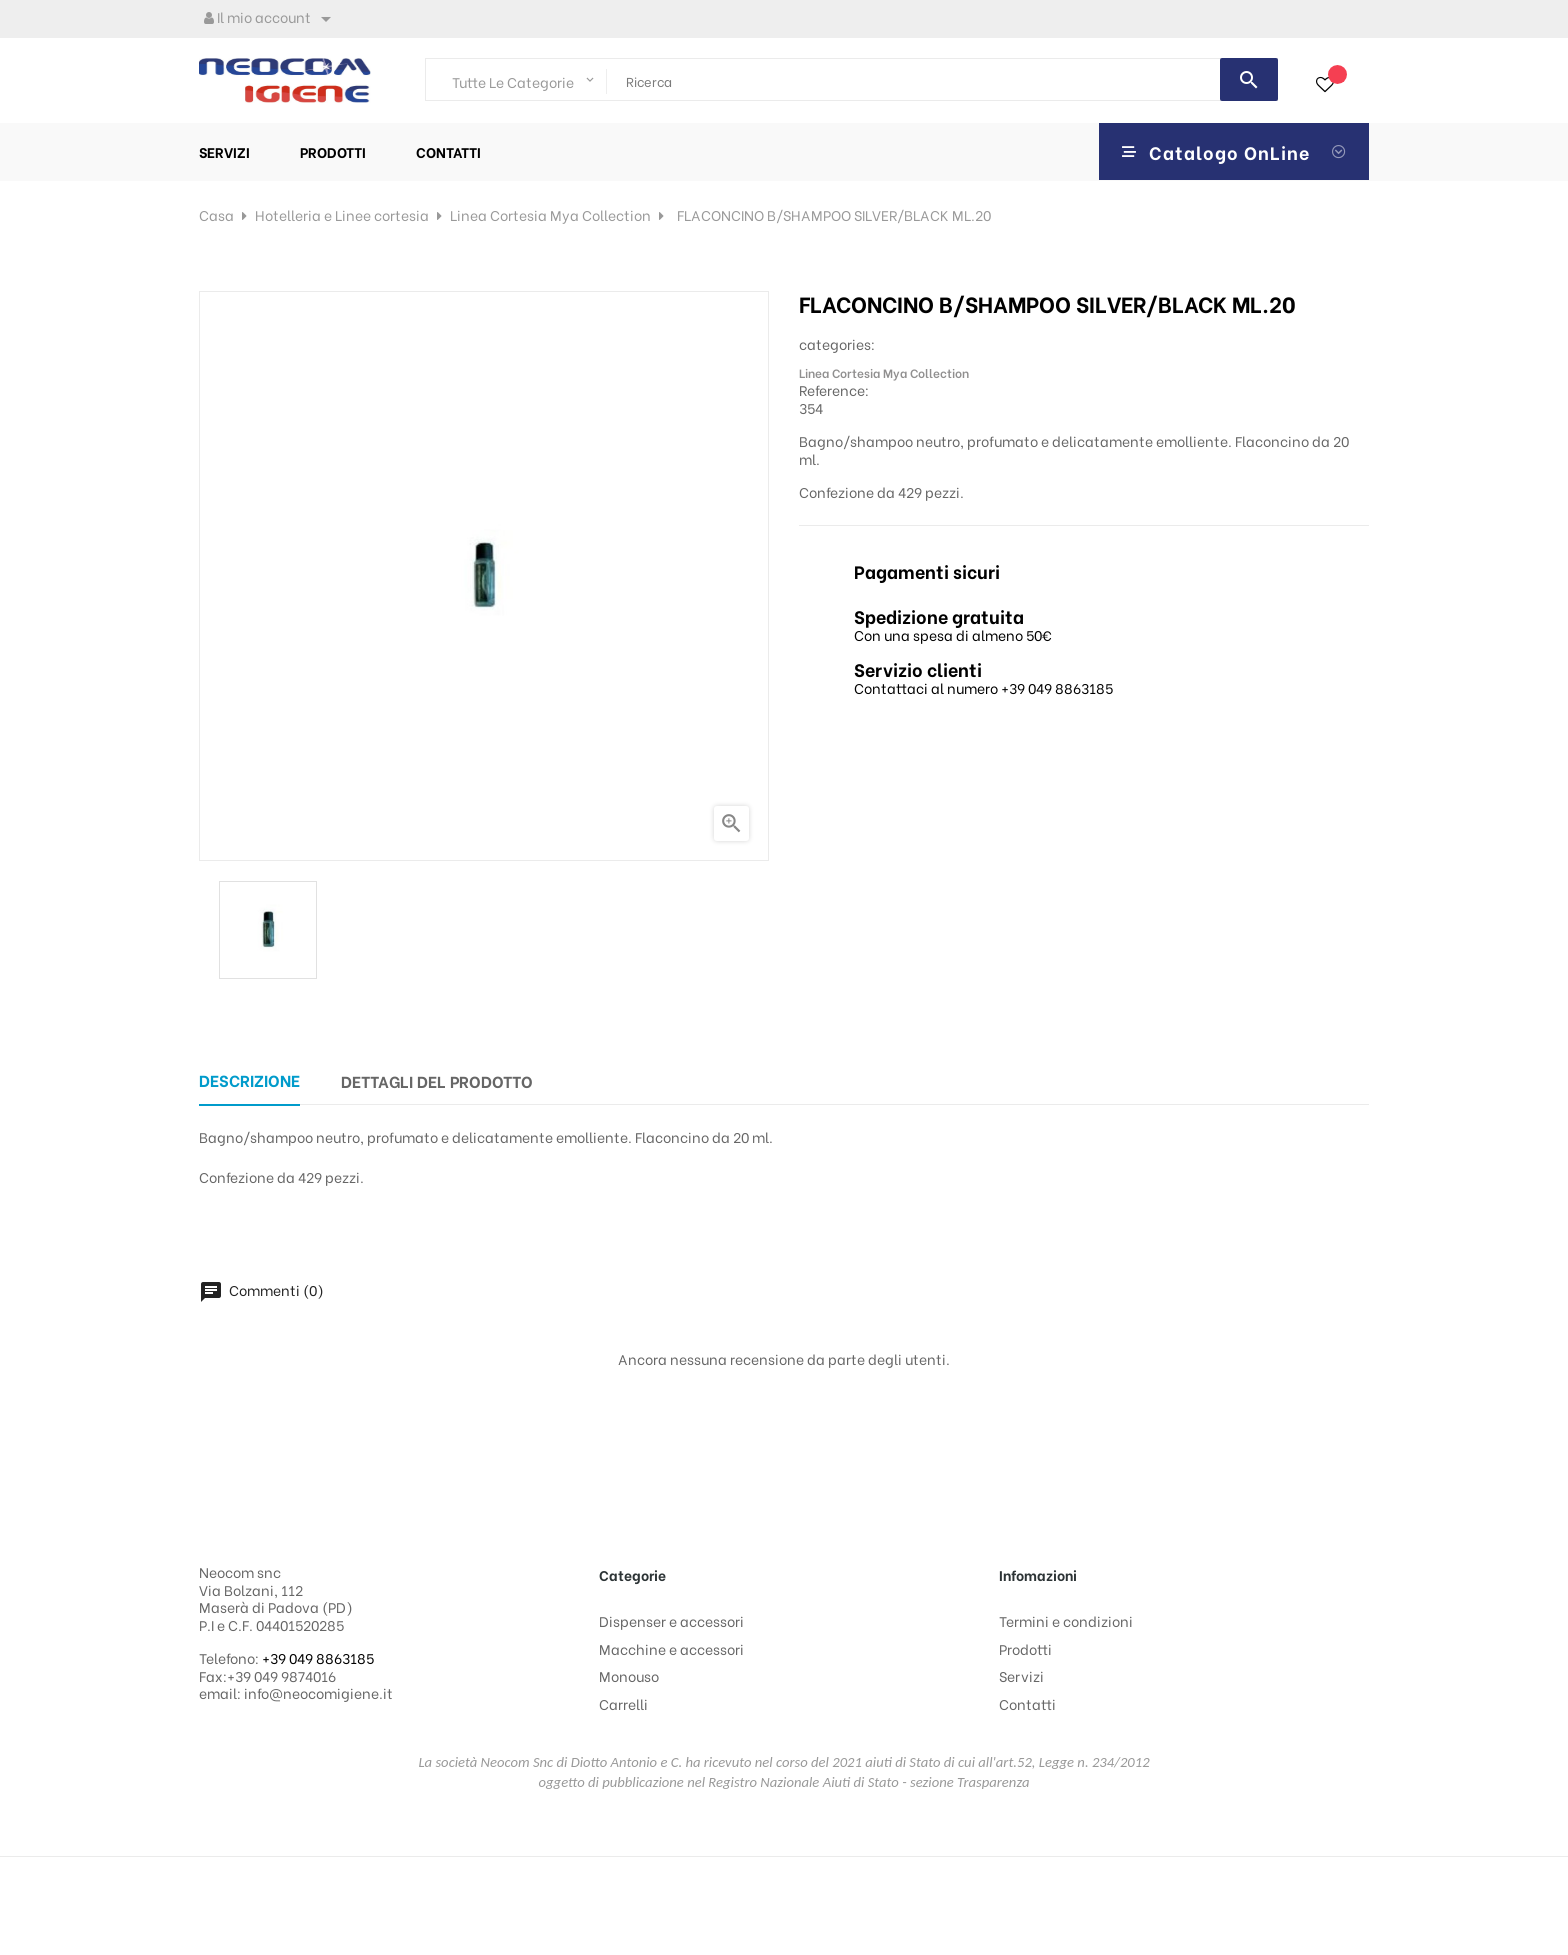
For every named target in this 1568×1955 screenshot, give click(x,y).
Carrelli (623, 1703)
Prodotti (1025, 1648)
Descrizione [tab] (249, 1079)
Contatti (1027, 1703)
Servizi (1021, 1675)
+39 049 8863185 (318, 1657)
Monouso (629, 1675)
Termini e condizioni (1066, 1620)
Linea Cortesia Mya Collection (884, 372)
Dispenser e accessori (671, 1620)
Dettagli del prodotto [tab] (437, 1080)
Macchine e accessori (671, 1648)
